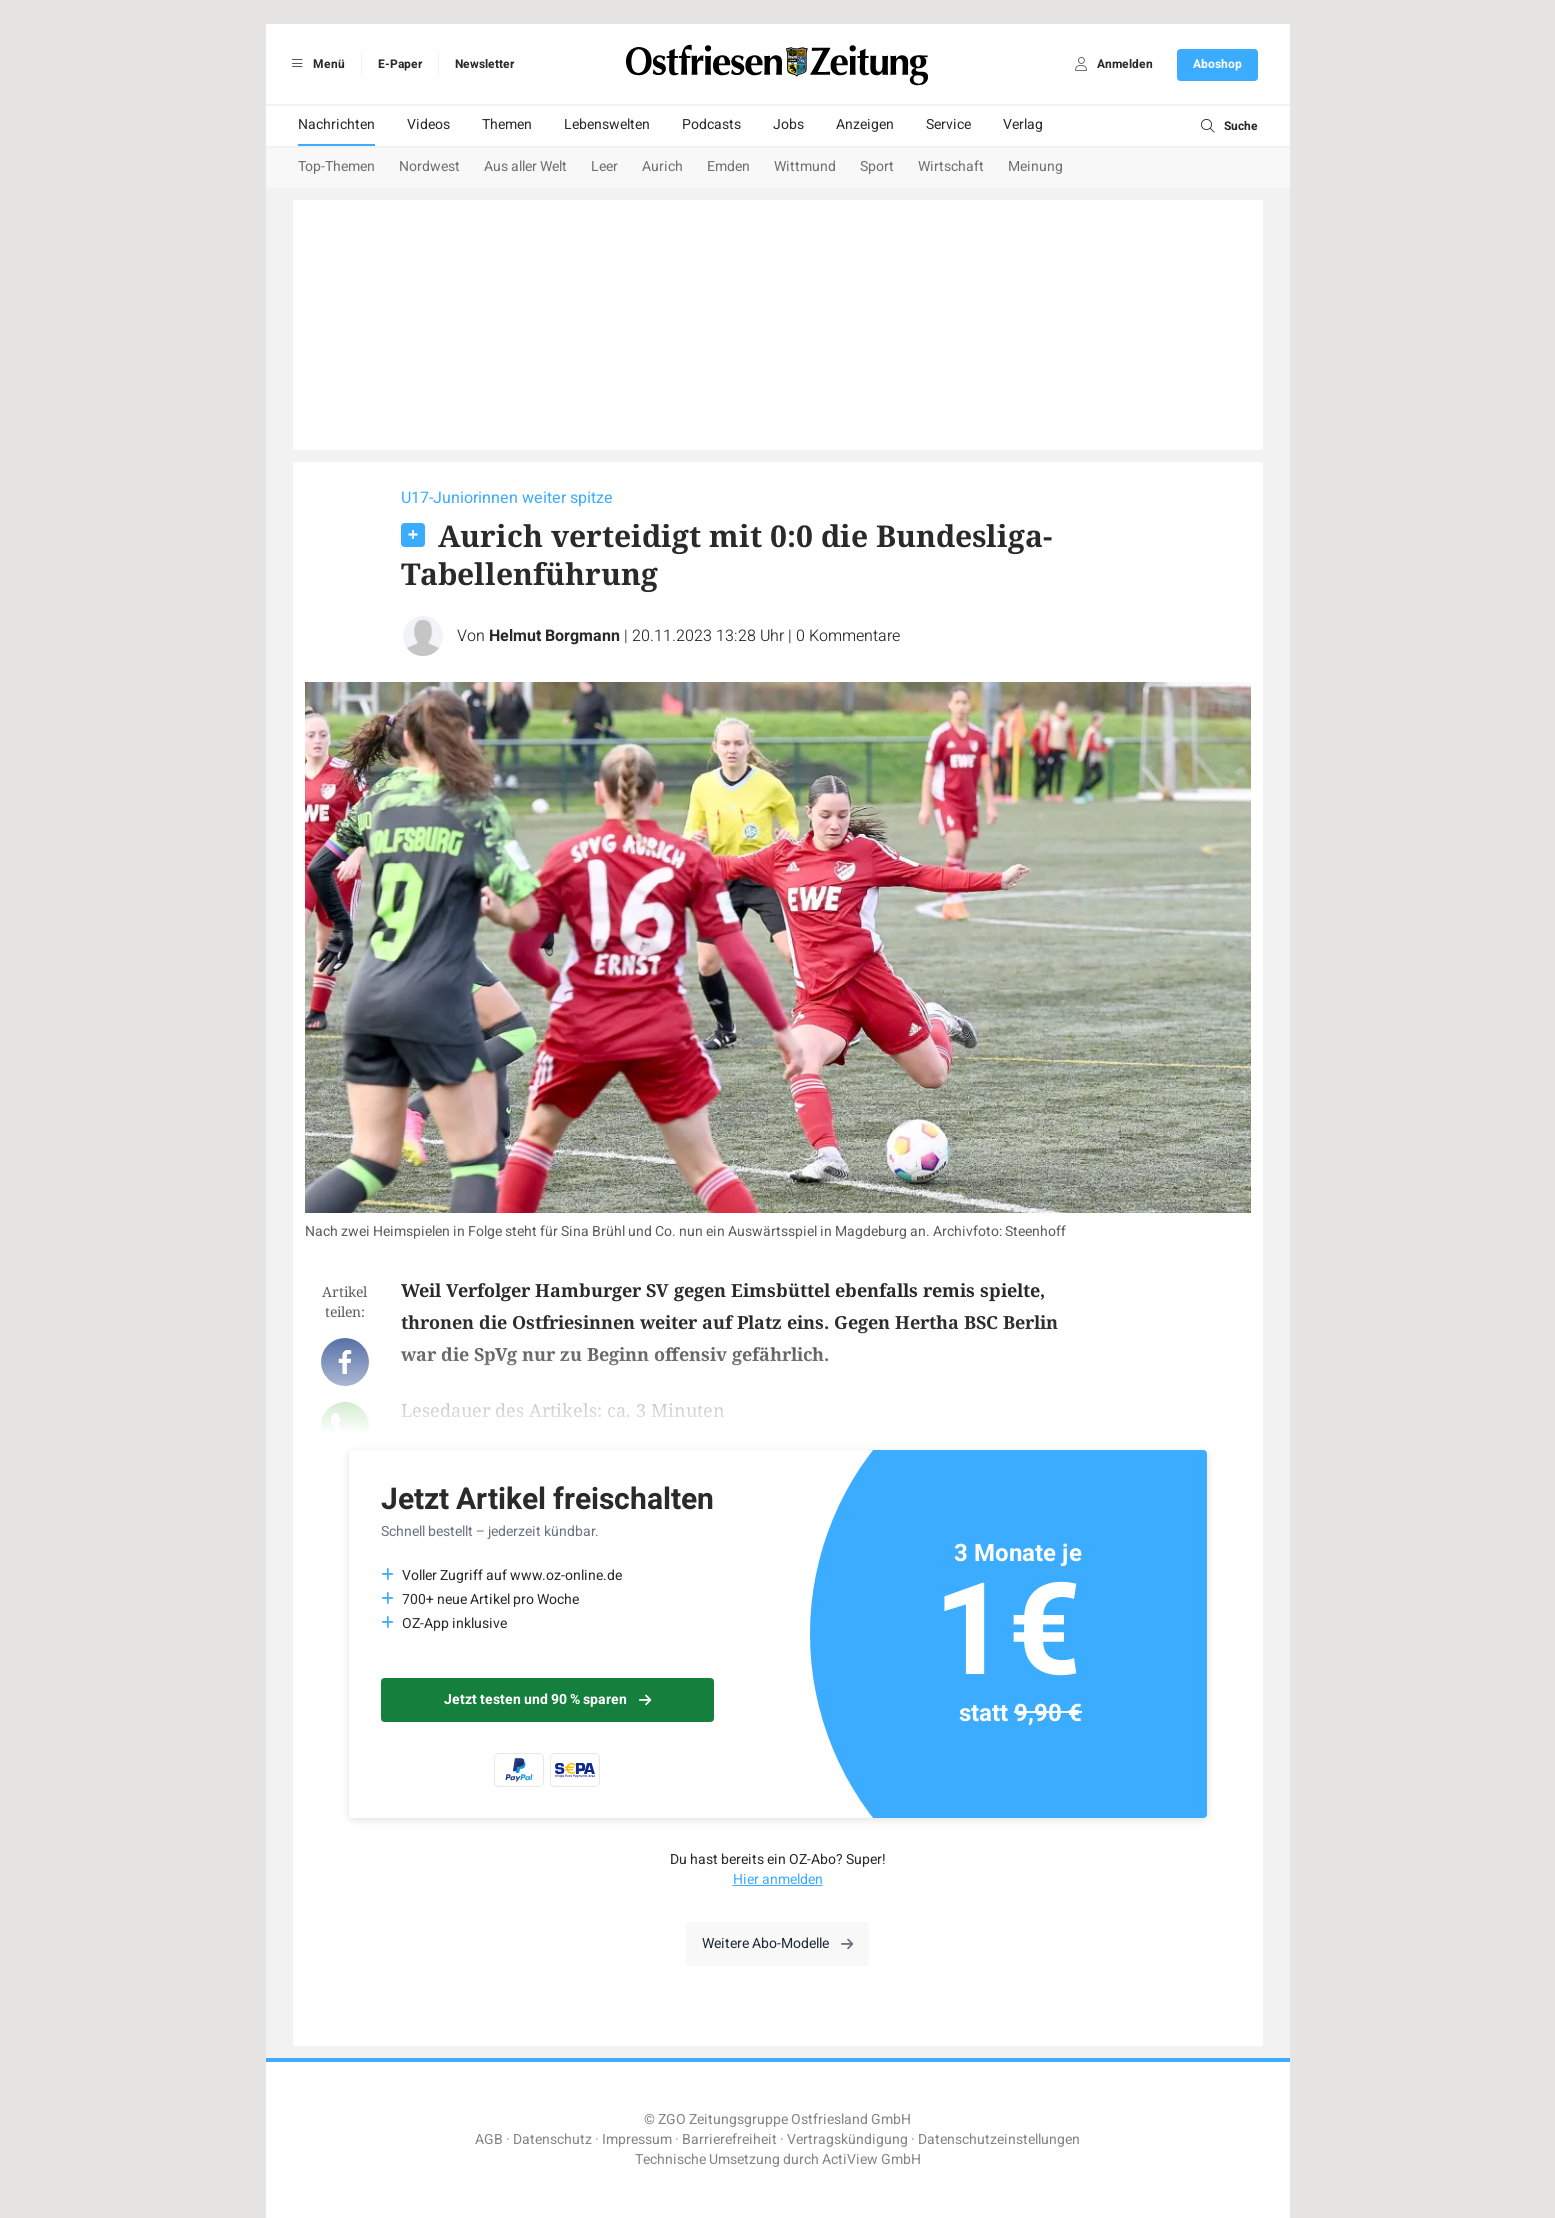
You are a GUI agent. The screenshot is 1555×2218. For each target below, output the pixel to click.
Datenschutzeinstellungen (999, 2139)
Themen (507, 124)
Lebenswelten (607, 124)
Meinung (1035, 166)
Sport (877, 166)
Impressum (637, 2139)
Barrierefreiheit (729, 2139)
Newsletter (484, 64)
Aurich (662, 166)
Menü (315, 64)
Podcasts (711, 124)
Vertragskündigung (847, 2139)
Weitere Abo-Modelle (777, 1943)
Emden (728, 166)
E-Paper (400, 64)
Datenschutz (552, 2139)
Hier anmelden (778, 1879)
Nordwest (429, 166)
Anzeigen (865, 124)
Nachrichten (336, 124)
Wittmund (805, 166)
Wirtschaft (951, 166)
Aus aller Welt (525, 166)
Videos (428, 124)
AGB (489, 2139)
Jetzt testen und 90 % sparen (547, 1699)
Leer (604, 166)
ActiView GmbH (871, 2159)
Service (948, 124)
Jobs (788, 124)
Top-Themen (336, 166)
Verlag (1023, 124)
